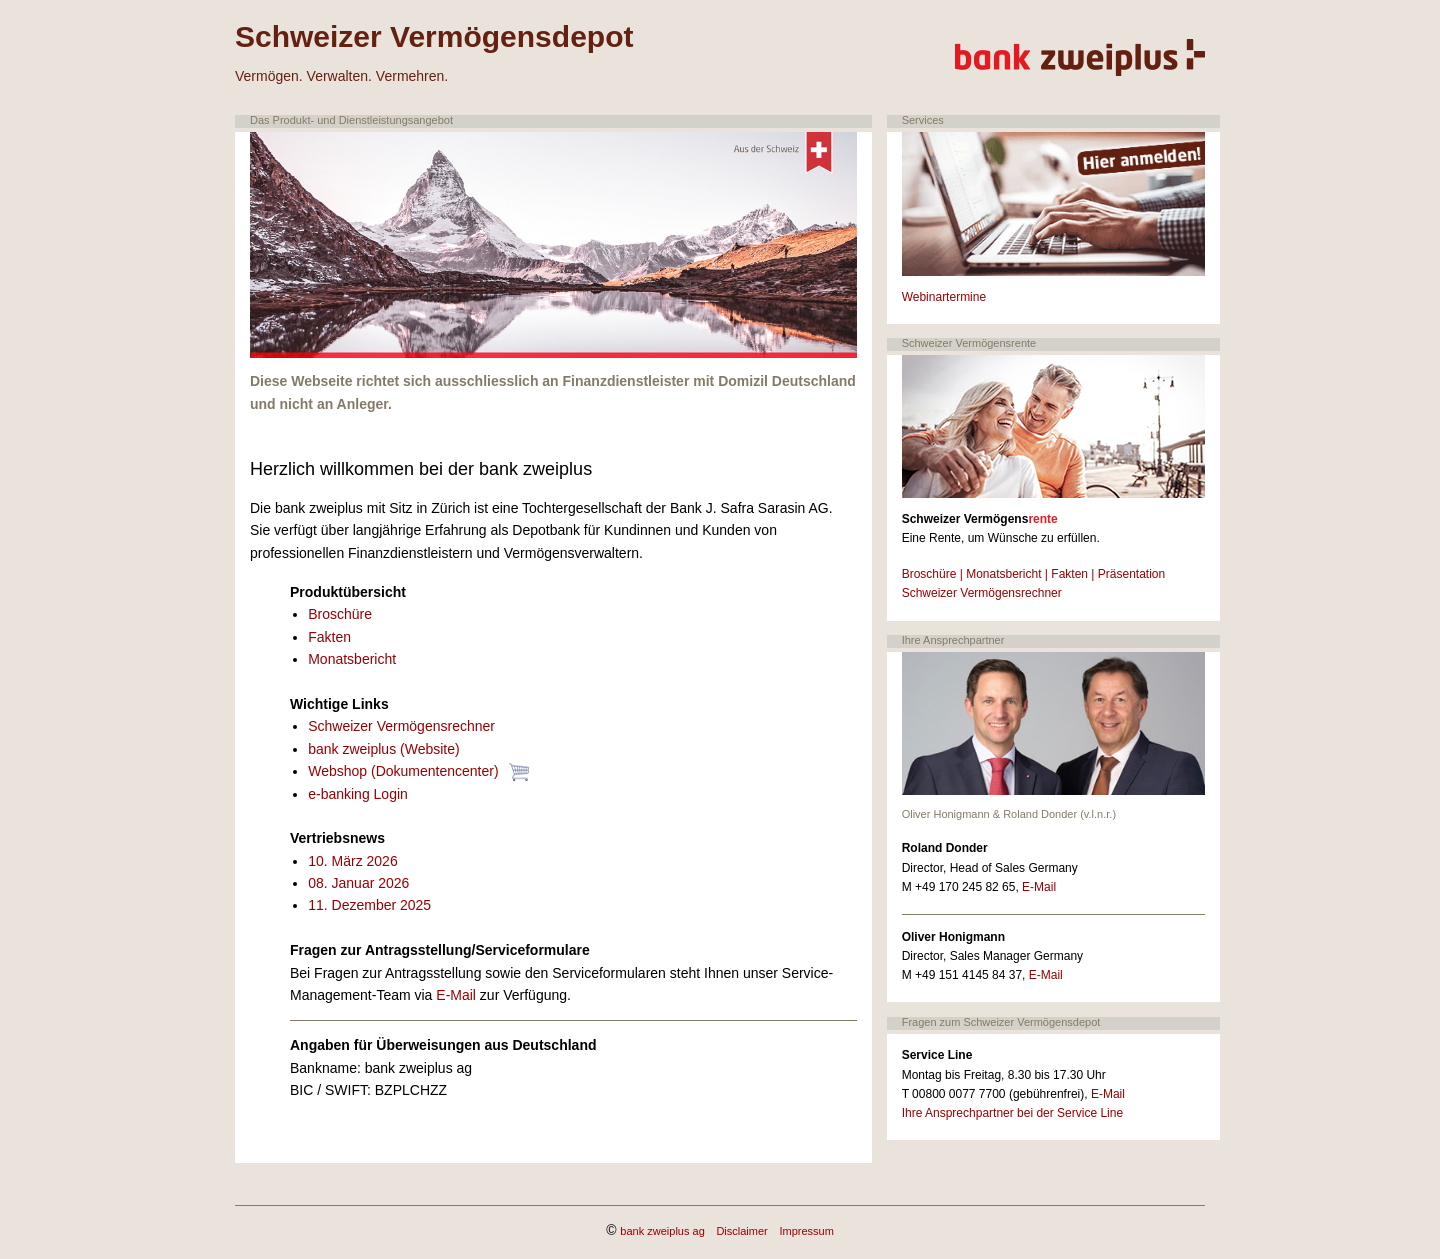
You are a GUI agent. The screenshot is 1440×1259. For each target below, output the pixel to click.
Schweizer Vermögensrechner (401, 726)
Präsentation (1131, 574)
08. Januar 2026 (358, 883)
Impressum (806, 1231)
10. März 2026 (353, 861)
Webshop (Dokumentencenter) (405, 771)
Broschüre (340, 614)
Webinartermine (944, 297)
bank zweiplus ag (662, 1231)
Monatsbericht (352, 659)
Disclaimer (741, 1231)
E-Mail (456, 995)
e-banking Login (358, 794)
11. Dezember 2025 (369, 905)
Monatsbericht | (1007, 574)
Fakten (329, 637)
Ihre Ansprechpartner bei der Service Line (1012, 1113)
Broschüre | (932, 574)
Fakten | (1072, 574)
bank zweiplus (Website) (383, 749)
